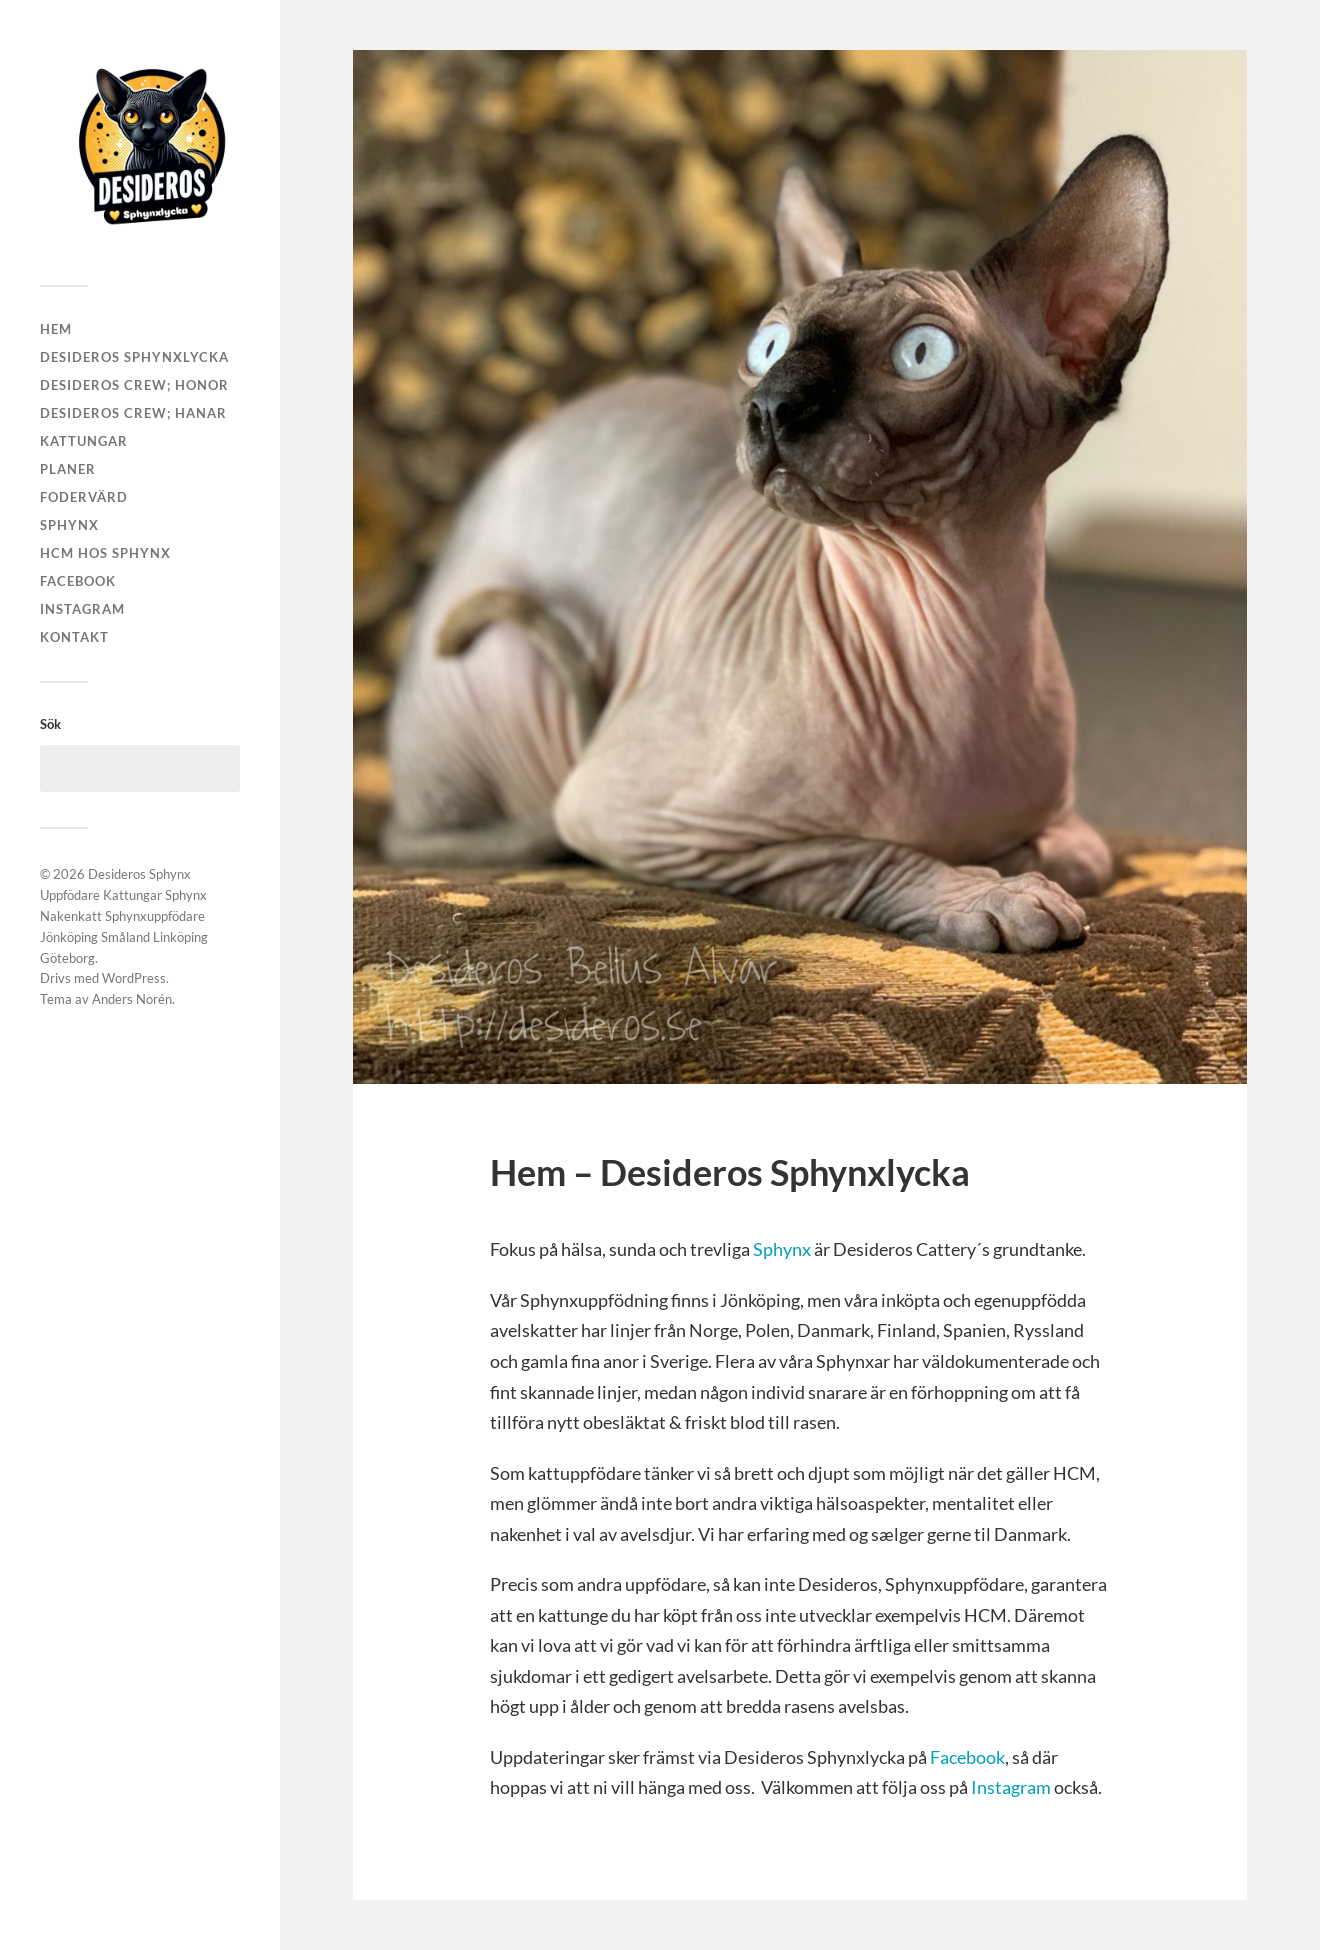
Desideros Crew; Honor (134, 385)
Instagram (82, 609)
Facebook (78, 581)
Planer (68, 469)
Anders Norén (132, 999)
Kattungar (84, 441)
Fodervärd (84, 497)
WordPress (134, 978)
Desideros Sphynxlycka (134, 357)
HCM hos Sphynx (105, 553)
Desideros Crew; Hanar (133, 413)
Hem (56, 329)
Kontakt (74, 637)
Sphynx (69, 525)
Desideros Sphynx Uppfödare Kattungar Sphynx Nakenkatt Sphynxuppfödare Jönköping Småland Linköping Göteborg (124, 915)
